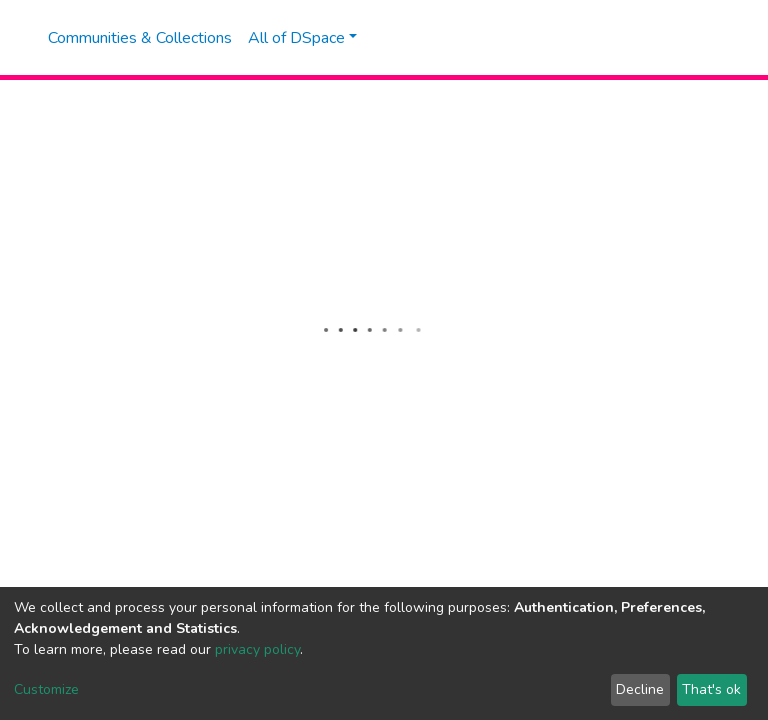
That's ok (711, 689)
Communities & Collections (140, 38)
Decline (640, 689)
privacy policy (257, 649)
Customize (46, 689)
